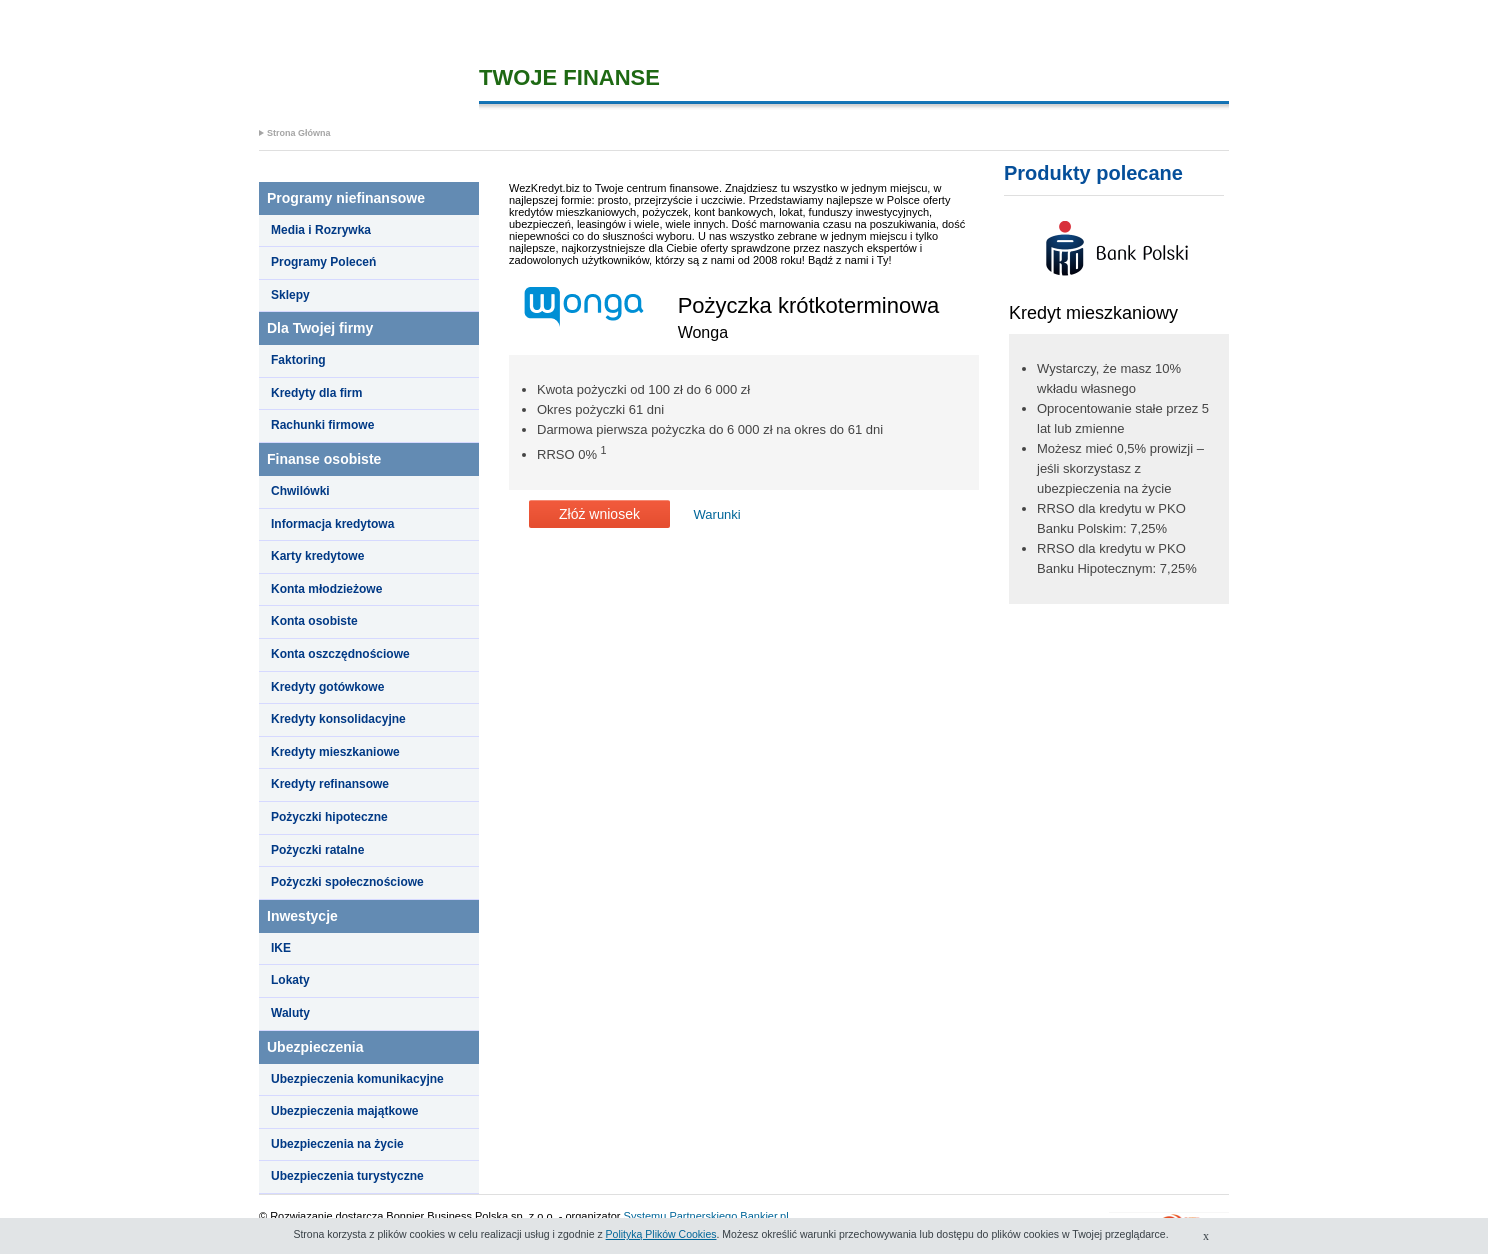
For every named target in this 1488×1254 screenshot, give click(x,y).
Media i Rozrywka (321, 230)
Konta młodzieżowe (326, 589)
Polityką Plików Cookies (661, 1234)
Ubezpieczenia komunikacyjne (357, 1079)
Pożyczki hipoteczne (329, 817)
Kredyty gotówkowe (327, 687)
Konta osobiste (314, 621)
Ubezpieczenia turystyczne (347, 1176)
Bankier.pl (764, 1216)
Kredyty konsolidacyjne (338, 719)
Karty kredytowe (317, 556)
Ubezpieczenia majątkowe (344, 1111)
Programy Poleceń (323, 262)
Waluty (290, 1013)
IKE (281, 948)
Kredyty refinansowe (330, 784)
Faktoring (298, 360)
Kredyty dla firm (316, 393)
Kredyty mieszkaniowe (335, 752)
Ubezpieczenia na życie (337, 1144)
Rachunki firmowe (322, 425)
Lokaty (290, 980)
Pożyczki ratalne (317, 850)
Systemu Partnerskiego (681, 1216)
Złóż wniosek (599, 514)
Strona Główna (299, 133)
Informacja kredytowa (332, 524)
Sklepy (290, 295)
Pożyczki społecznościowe (347, 882)
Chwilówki (300, 491)
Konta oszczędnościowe (340, 654)
